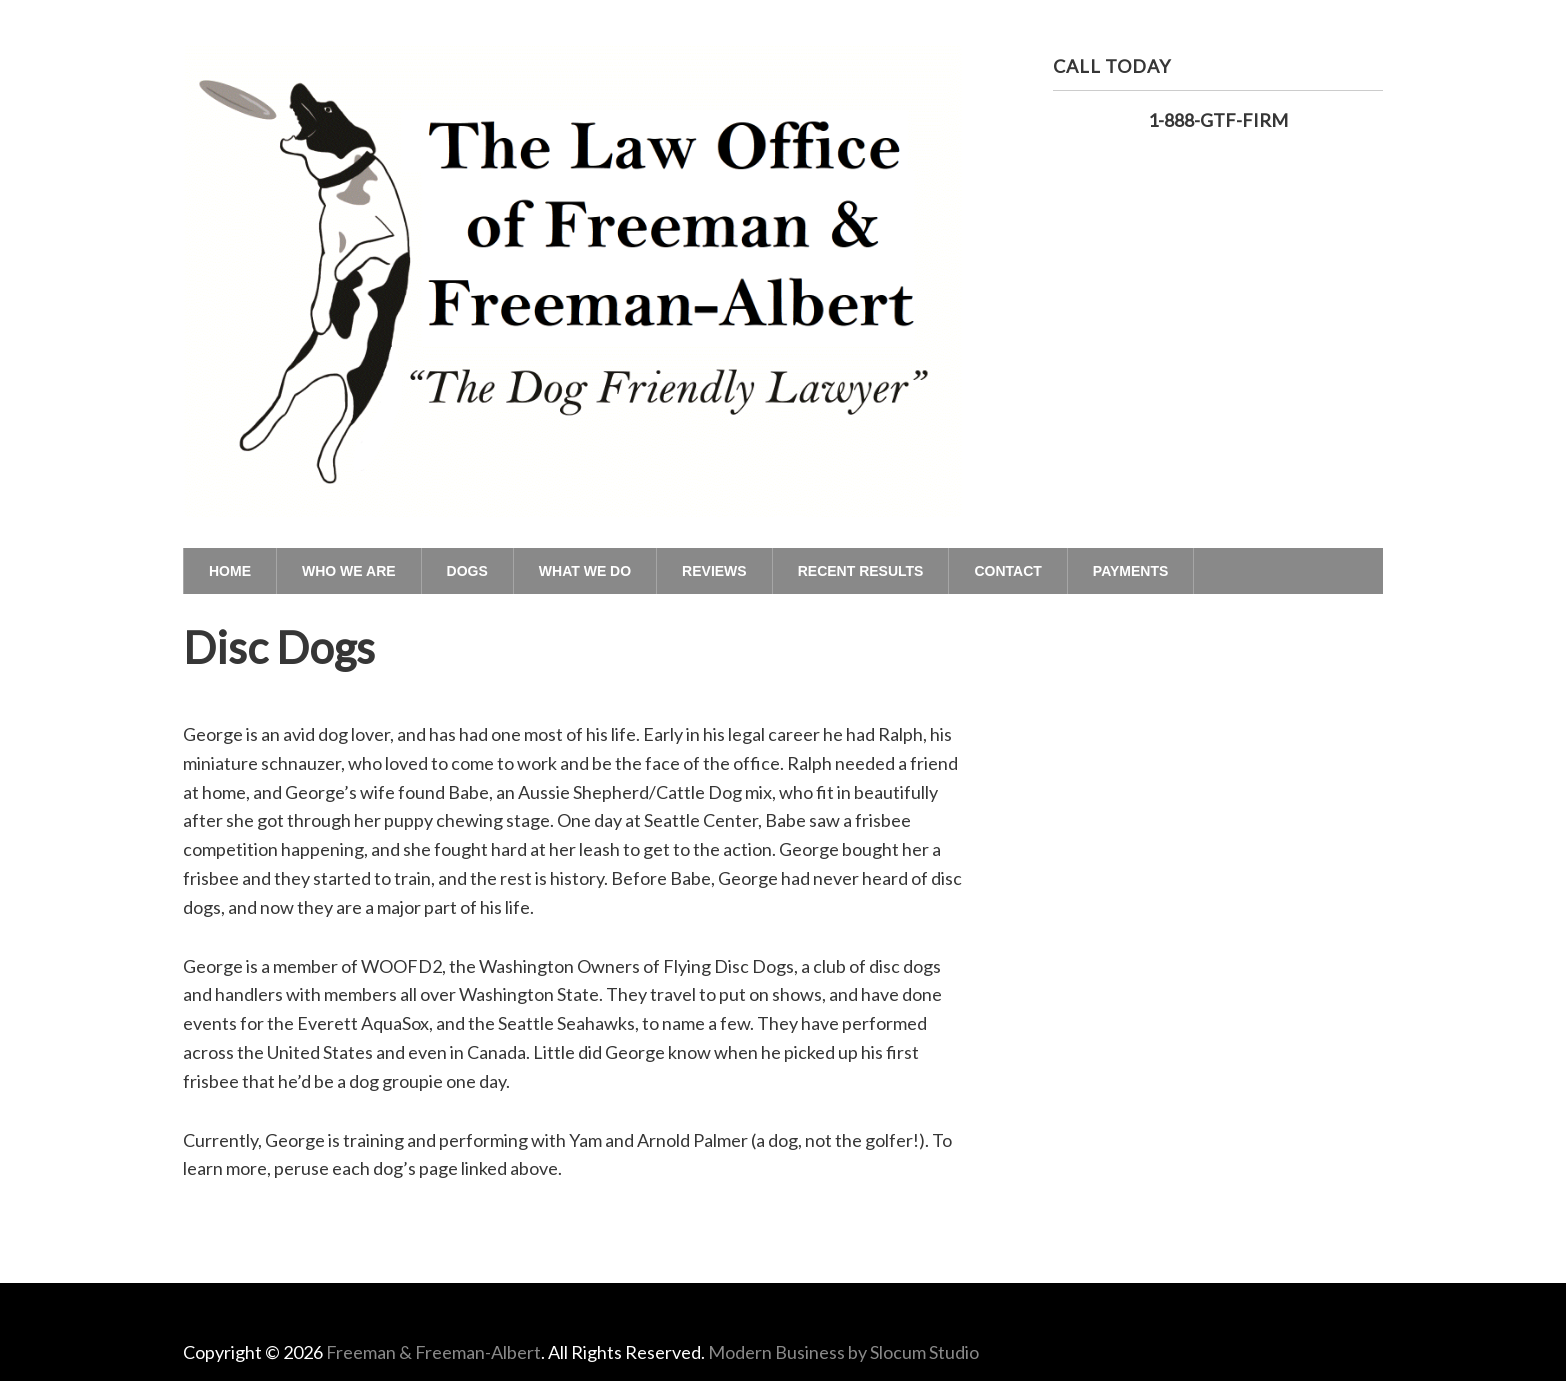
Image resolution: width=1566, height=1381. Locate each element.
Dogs (467, 571)
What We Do (585, 571)
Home (230, 571)
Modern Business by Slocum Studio (843, 1352)
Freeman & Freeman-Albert (433, 1352)
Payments (1130, 571)
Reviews (714, 571)
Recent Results (861, 571)
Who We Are (349, 571)
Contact (1007, 571)
